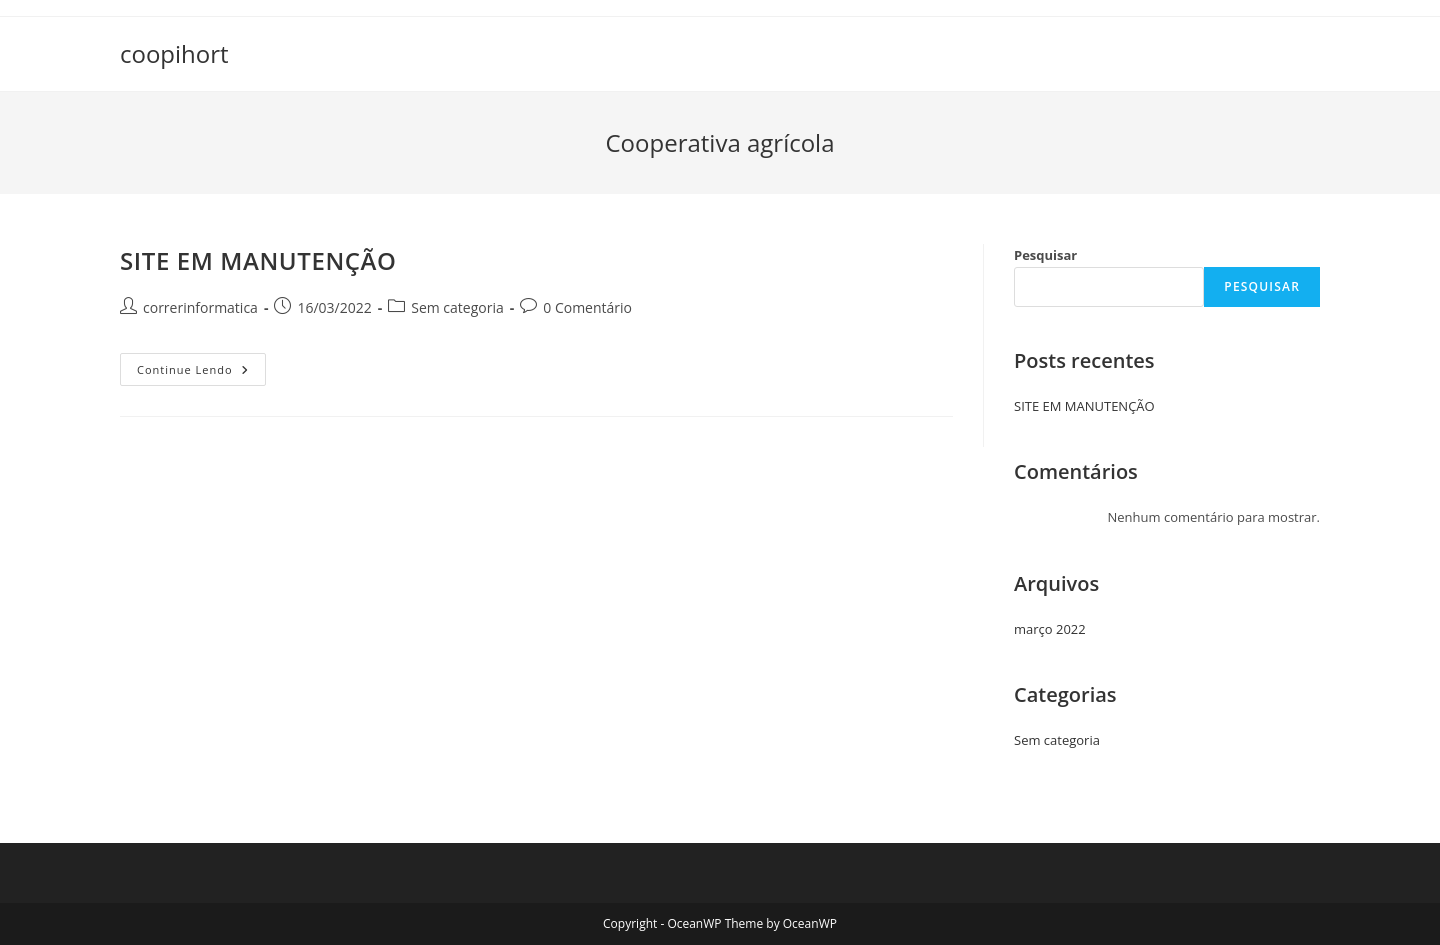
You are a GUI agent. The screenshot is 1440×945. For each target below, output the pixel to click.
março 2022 (1050, 629)
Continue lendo (201, 373)
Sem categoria (457, 307)
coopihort (174, 53)
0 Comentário (587, 307)
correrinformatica (200, 307)
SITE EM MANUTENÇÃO (258, 260)
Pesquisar (1045, 255)
